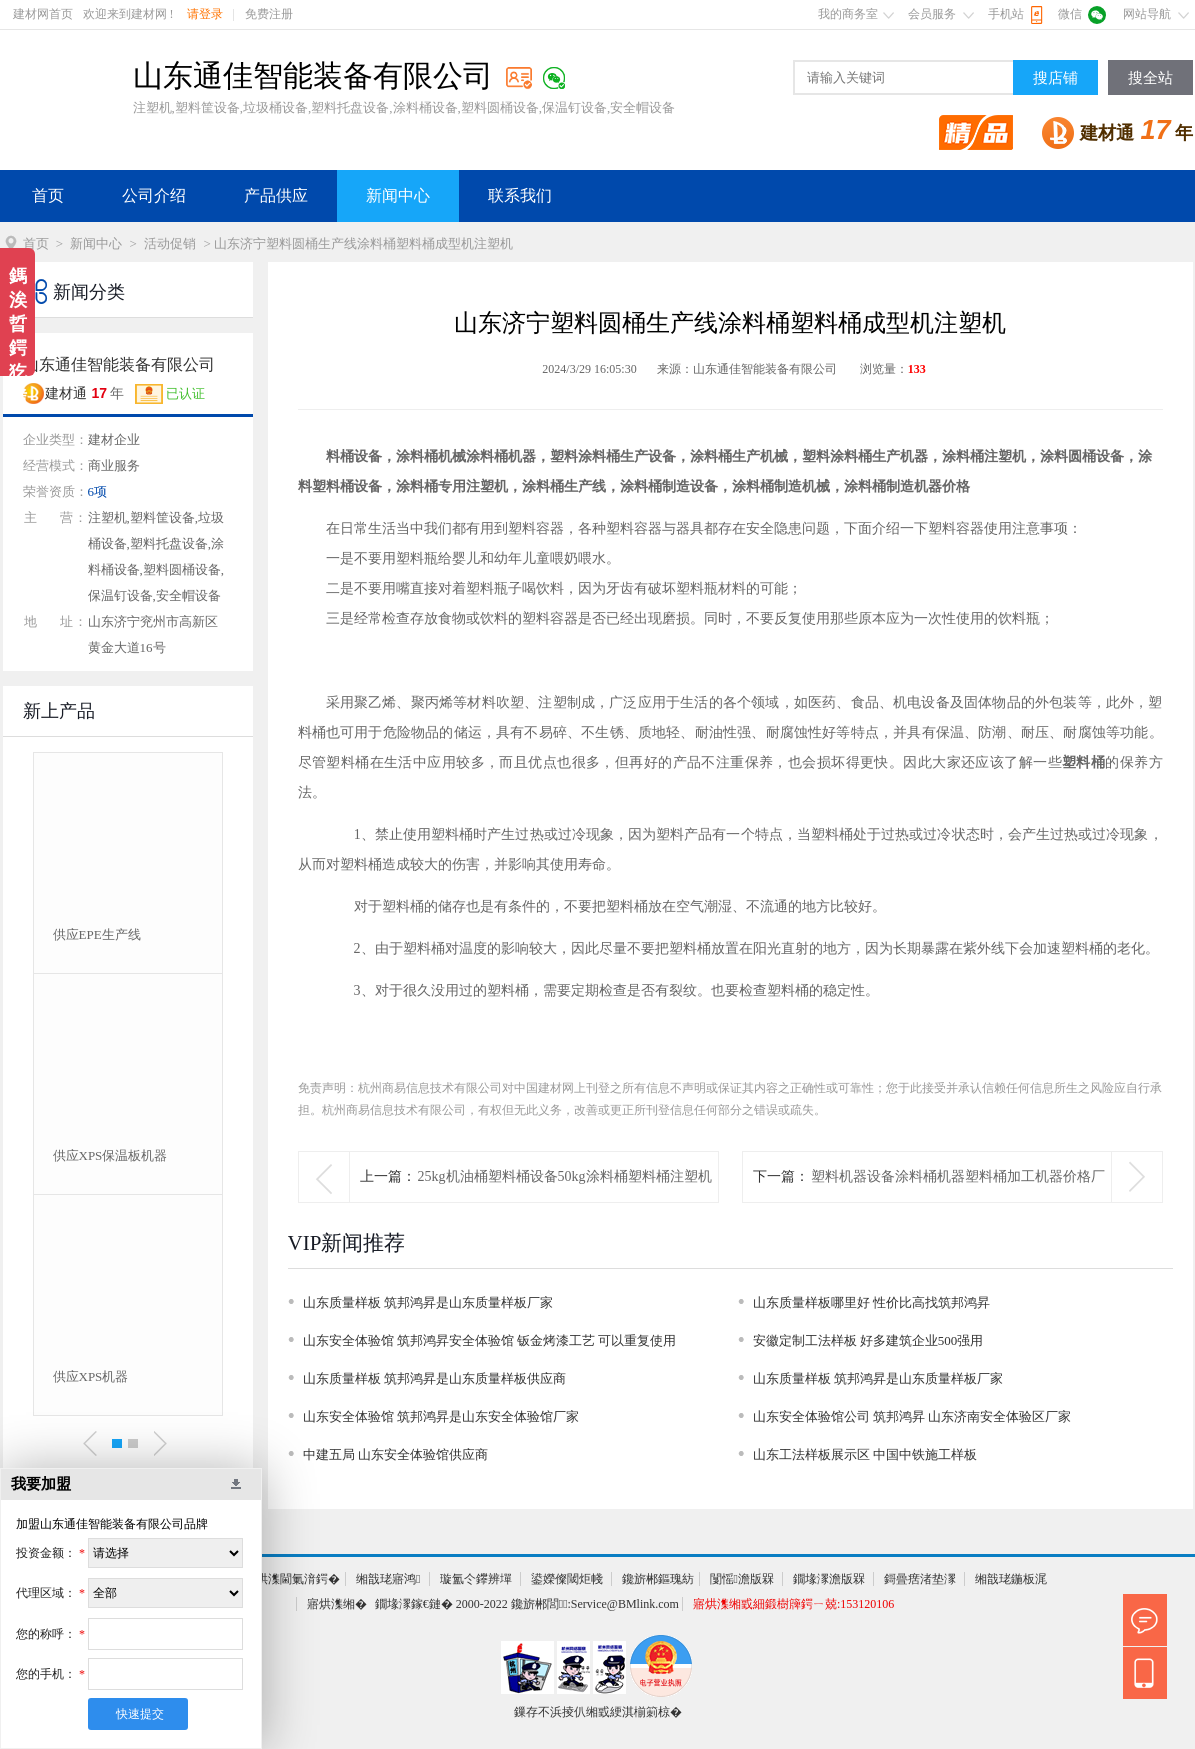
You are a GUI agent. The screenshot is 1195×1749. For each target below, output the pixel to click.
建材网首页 (43, 14)
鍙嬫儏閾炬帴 (567, 1579)
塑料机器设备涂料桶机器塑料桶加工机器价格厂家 (958, 1201)
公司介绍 (154, 195)
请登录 (205, 14)
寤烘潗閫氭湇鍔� (292, 1579)
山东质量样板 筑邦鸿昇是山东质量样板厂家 (428, 1302)
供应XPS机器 (91, 1376)
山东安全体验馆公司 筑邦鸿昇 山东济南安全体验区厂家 (912, 1416)
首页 (48, 195)
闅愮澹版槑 (742, 1579)
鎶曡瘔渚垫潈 (920, 1579)
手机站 (1006, 14)
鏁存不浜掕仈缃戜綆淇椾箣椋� (598, 1712)
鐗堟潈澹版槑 (829, 1579)
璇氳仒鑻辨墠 (476, 1579)
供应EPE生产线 (97, 934)
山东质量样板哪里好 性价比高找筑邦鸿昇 (871, 1302)
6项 (98, 491)
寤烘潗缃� (337, 1604)
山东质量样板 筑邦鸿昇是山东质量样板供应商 (434, 1378)
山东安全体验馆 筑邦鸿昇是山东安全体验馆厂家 (441, 1416)
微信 (1070, 14)
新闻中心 (398, 195)
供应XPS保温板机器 (110, 1155)
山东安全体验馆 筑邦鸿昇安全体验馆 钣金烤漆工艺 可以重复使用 (490, 1340)
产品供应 (276, 195)
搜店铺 (1055, 78)
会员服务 (932, 14)
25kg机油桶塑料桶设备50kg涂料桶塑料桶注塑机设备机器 (565, 1201)
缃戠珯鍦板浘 (1011, 1579)
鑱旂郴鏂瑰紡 (658, 1579)
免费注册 (269, 14)
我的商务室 (848, 14)
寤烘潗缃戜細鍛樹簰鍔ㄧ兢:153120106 (793, 1604)
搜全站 (1150, 78)
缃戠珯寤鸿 (388, 1579)
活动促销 (170, 243)
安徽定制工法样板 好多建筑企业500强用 (868, 1340)
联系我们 (520, 195)
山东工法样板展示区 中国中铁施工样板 (865, 1454)
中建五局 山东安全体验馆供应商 (395, 1454)
